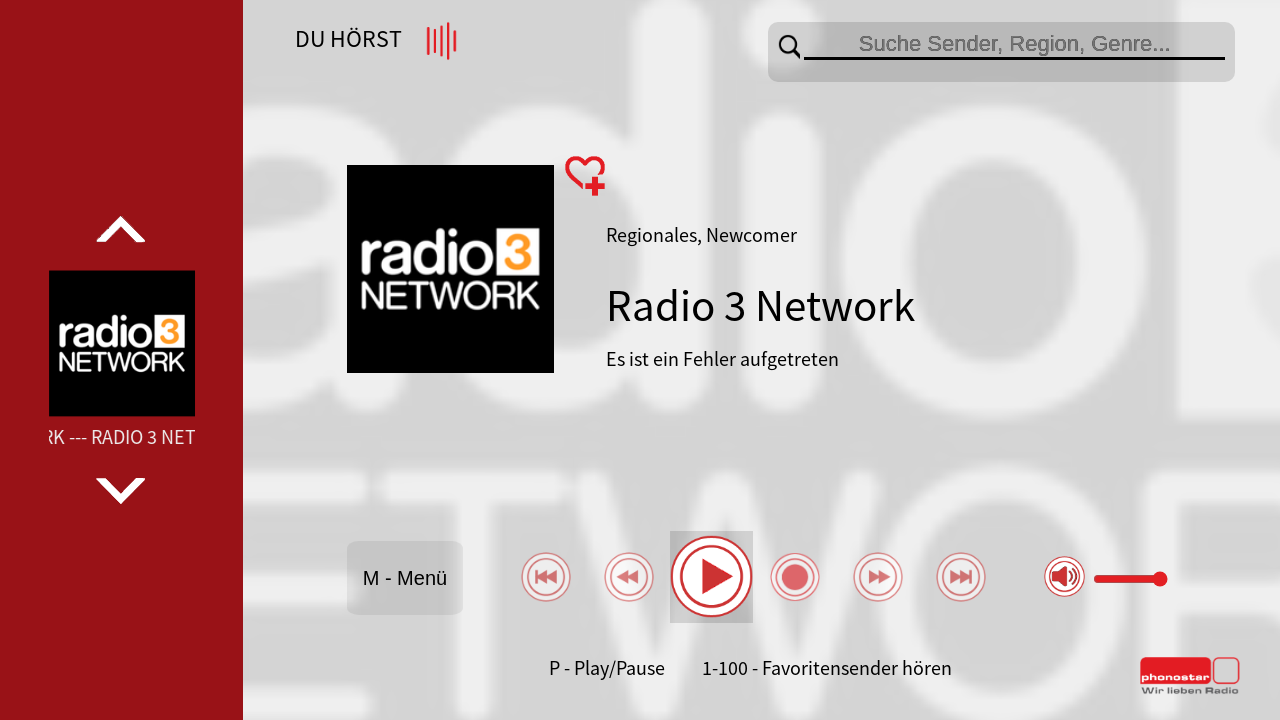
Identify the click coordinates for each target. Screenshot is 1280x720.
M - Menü (405, 578)
